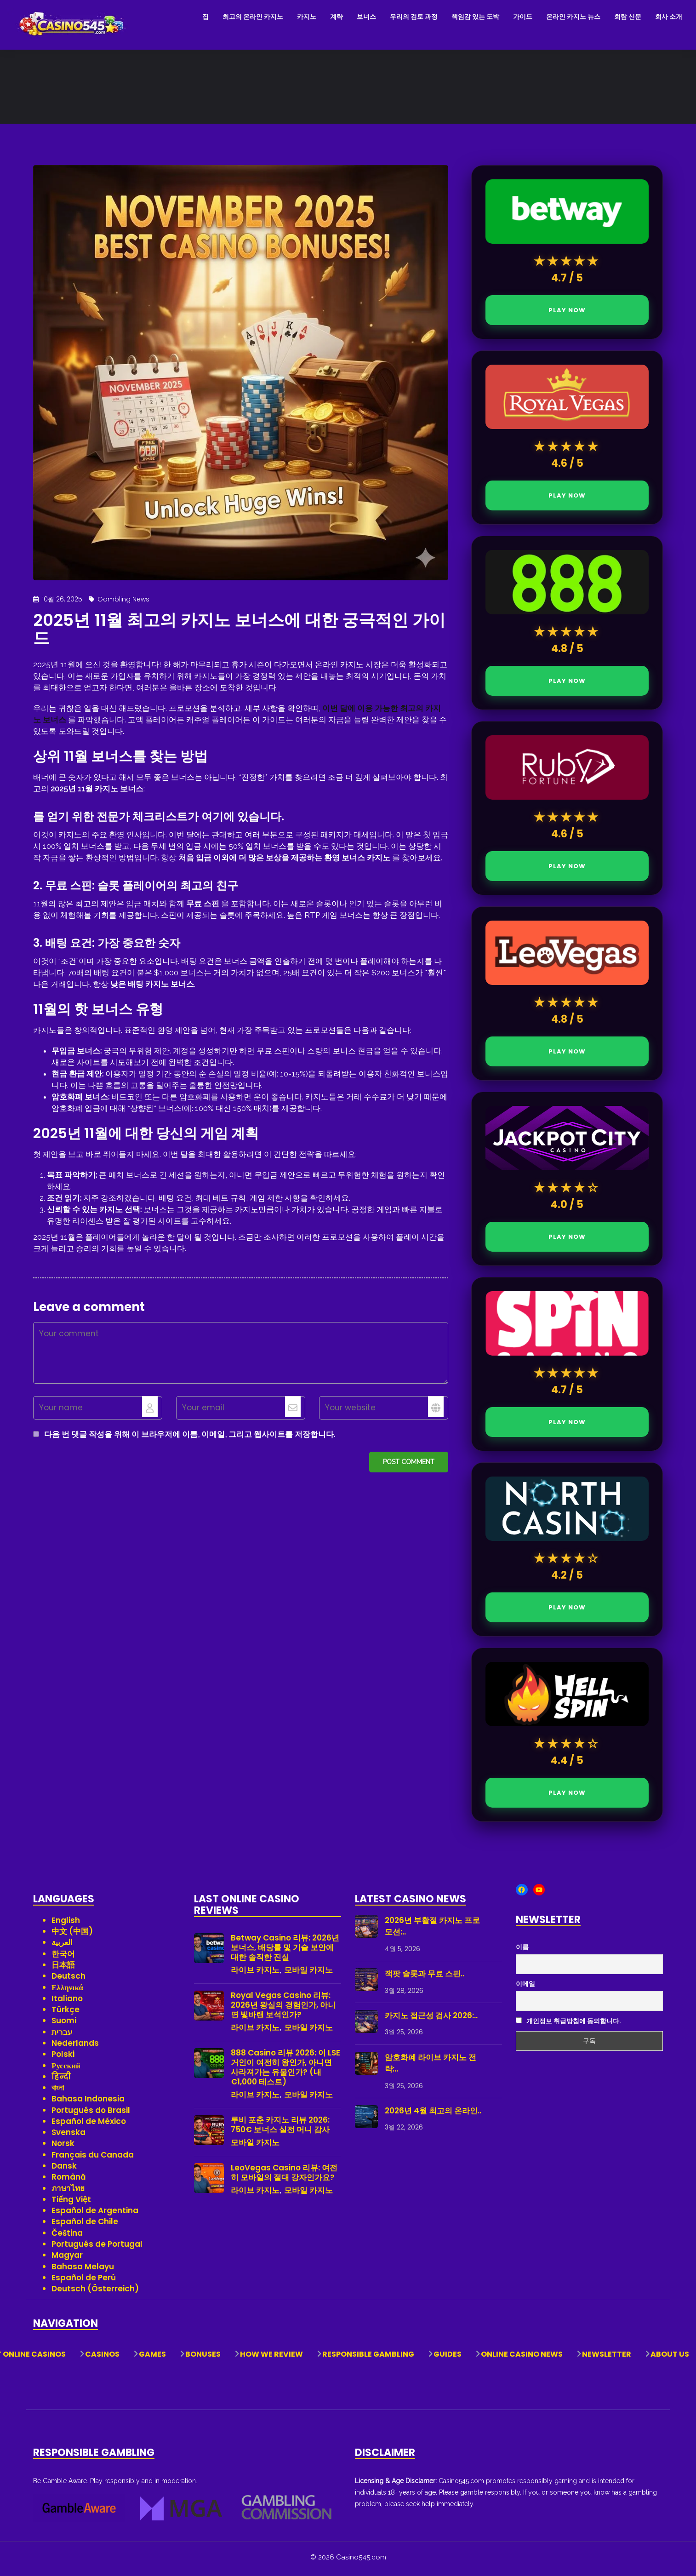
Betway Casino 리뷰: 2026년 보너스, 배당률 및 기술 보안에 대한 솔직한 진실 (285, 1950)
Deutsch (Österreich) (95, 2291)
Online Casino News (522, 2358)
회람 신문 (627, 16)
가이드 (522, 16)
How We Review (271, 2358)
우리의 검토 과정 (414, 16)
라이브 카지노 (255, 1973)
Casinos (102, 2358)
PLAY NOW (567, 313)
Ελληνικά (67, 1990)
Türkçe (65, 2012)
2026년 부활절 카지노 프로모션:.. (432, 1929)
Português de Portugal (97, 2247)
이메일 (525, 1987)
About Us (669, 2358)
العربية (62, 1946)
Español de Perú (83, 2280)
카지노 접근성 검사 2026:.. (431, 2018)
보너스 (366, 16)
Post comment (408, 1465)
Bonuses (203, 2358)
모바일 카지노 (308, 1973)
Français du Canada (92, 2158)
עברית (62, 2035)
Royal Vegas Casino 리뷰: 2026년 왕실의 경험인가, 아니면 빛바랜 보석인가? (283, 2008)
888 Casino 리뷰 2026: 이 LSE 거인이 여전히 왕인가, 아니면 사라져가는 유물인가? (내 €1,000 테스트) (285, 2070)
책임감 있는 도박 (475, 16)
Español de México (88, 2124)
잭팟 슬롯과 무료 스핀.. (424, 1976)
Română (68, 2180)
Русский (65, 2068)
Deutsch (68, 1979)
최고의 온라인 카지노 (252, 16)
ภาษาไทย (68, 2191)
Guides (448, 2358)
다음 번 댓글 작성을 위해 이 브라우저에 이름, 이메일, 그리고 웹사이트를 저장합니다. (189, 1437)
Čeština (67, 2236)
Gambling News (123, 602)
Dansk (64, 2169)
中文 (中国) (72, 1934)
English (65, 1923)
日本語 (63, 1968)
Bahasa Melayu (82, 2269)
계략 (336, 16)
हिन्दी (61, 2079)
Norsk (62, 2146)
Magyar (67, 2258)
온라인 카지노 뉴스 (573, 16)
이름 (522, 1950)
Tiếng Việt (71, 2202)
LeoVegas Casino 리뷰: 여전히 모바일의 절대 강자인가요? (284, 2176)
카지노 (306, 16)
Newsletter (606, 2358)
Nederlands (75, 2046)
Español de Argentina (94, 2213)
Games (152, 2358)
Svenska (68, 2135)
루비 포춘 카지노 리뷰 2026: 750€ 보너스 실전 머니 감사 (280, 2128)
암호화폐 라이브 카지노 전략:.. (430, 2066)
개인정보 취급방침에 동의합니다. (568, 2024)
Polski (62, 2057)
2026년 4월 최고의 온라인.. (433, 2113)
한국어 (63, 1957)
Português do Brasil (90, 2113)
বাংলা (57, 2090)
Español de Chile (84, 2225)
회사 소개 (668, 16)
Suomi (63, 2024)
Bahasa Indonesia (88, 2102)
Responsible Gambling (368, 2358)
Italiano (67, 2001)
